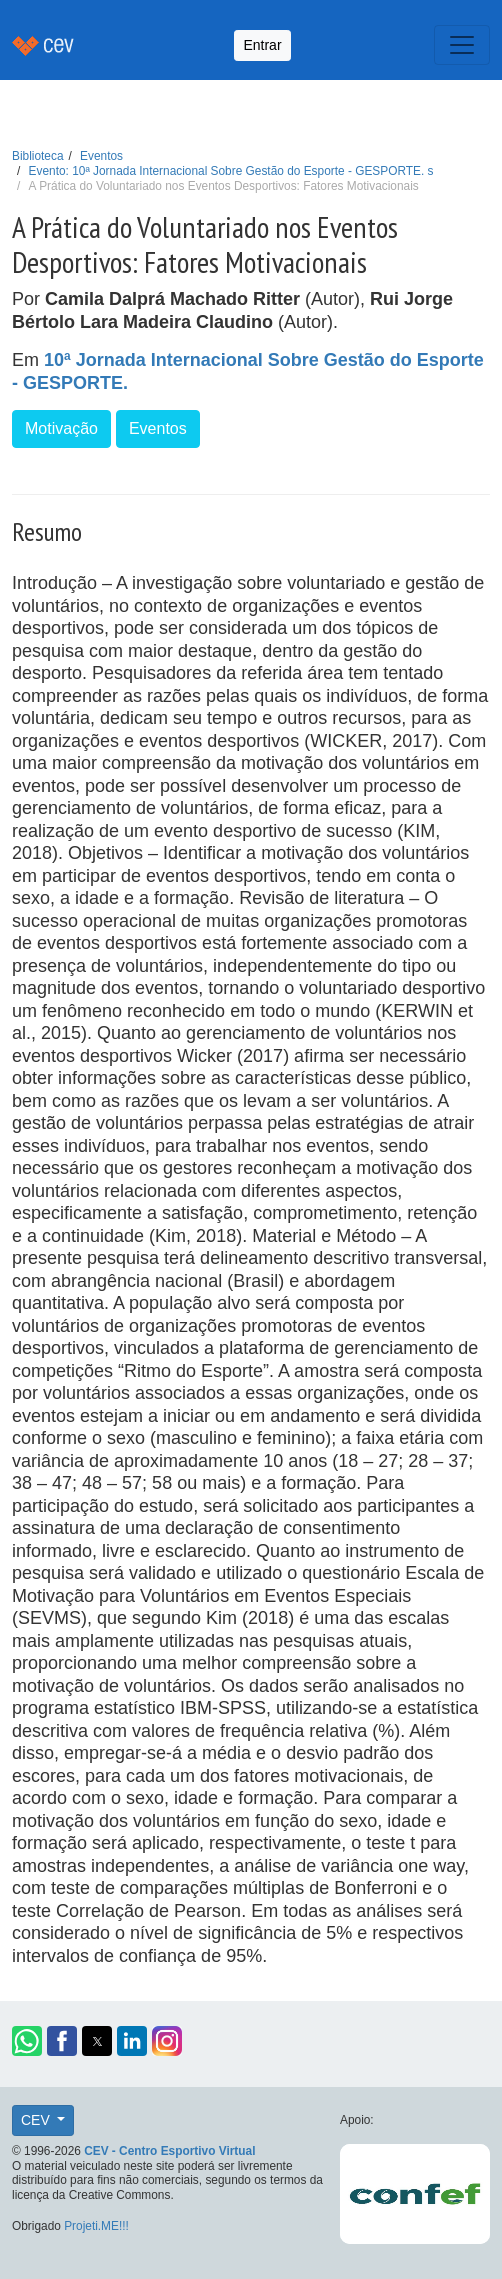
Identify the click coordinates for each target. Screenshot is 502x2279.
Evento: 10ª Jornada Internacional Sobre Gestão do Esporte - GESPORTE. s (231, 171)
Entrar (262, 45)
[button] (27, 2041)
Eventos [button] (158, 428)
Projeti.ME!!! (96, 2226)
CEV (37, 2120)
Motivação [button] (61, 428)
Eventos (101, 156)
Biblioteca (38, 156)
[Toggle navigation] (462, 45)
